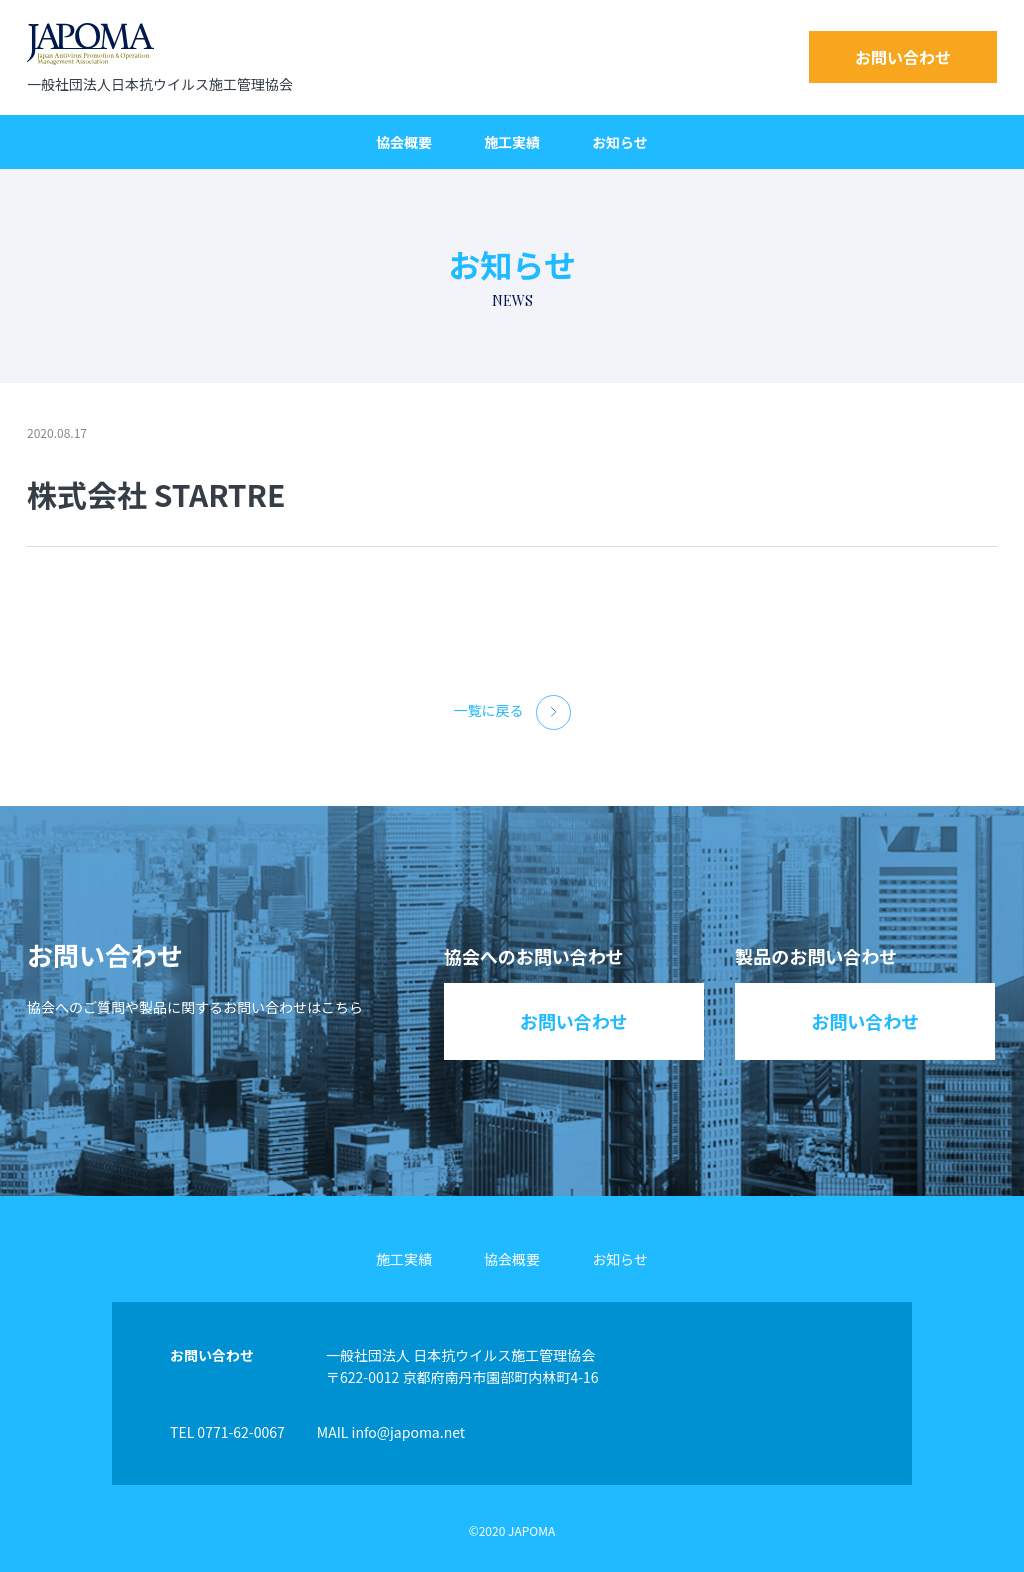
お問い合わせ (903, 57)
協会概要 (404, 142)
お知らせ (620, 142)
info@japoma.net (408, 1432)
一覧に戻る (512, 712)
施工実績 (512, 142)
